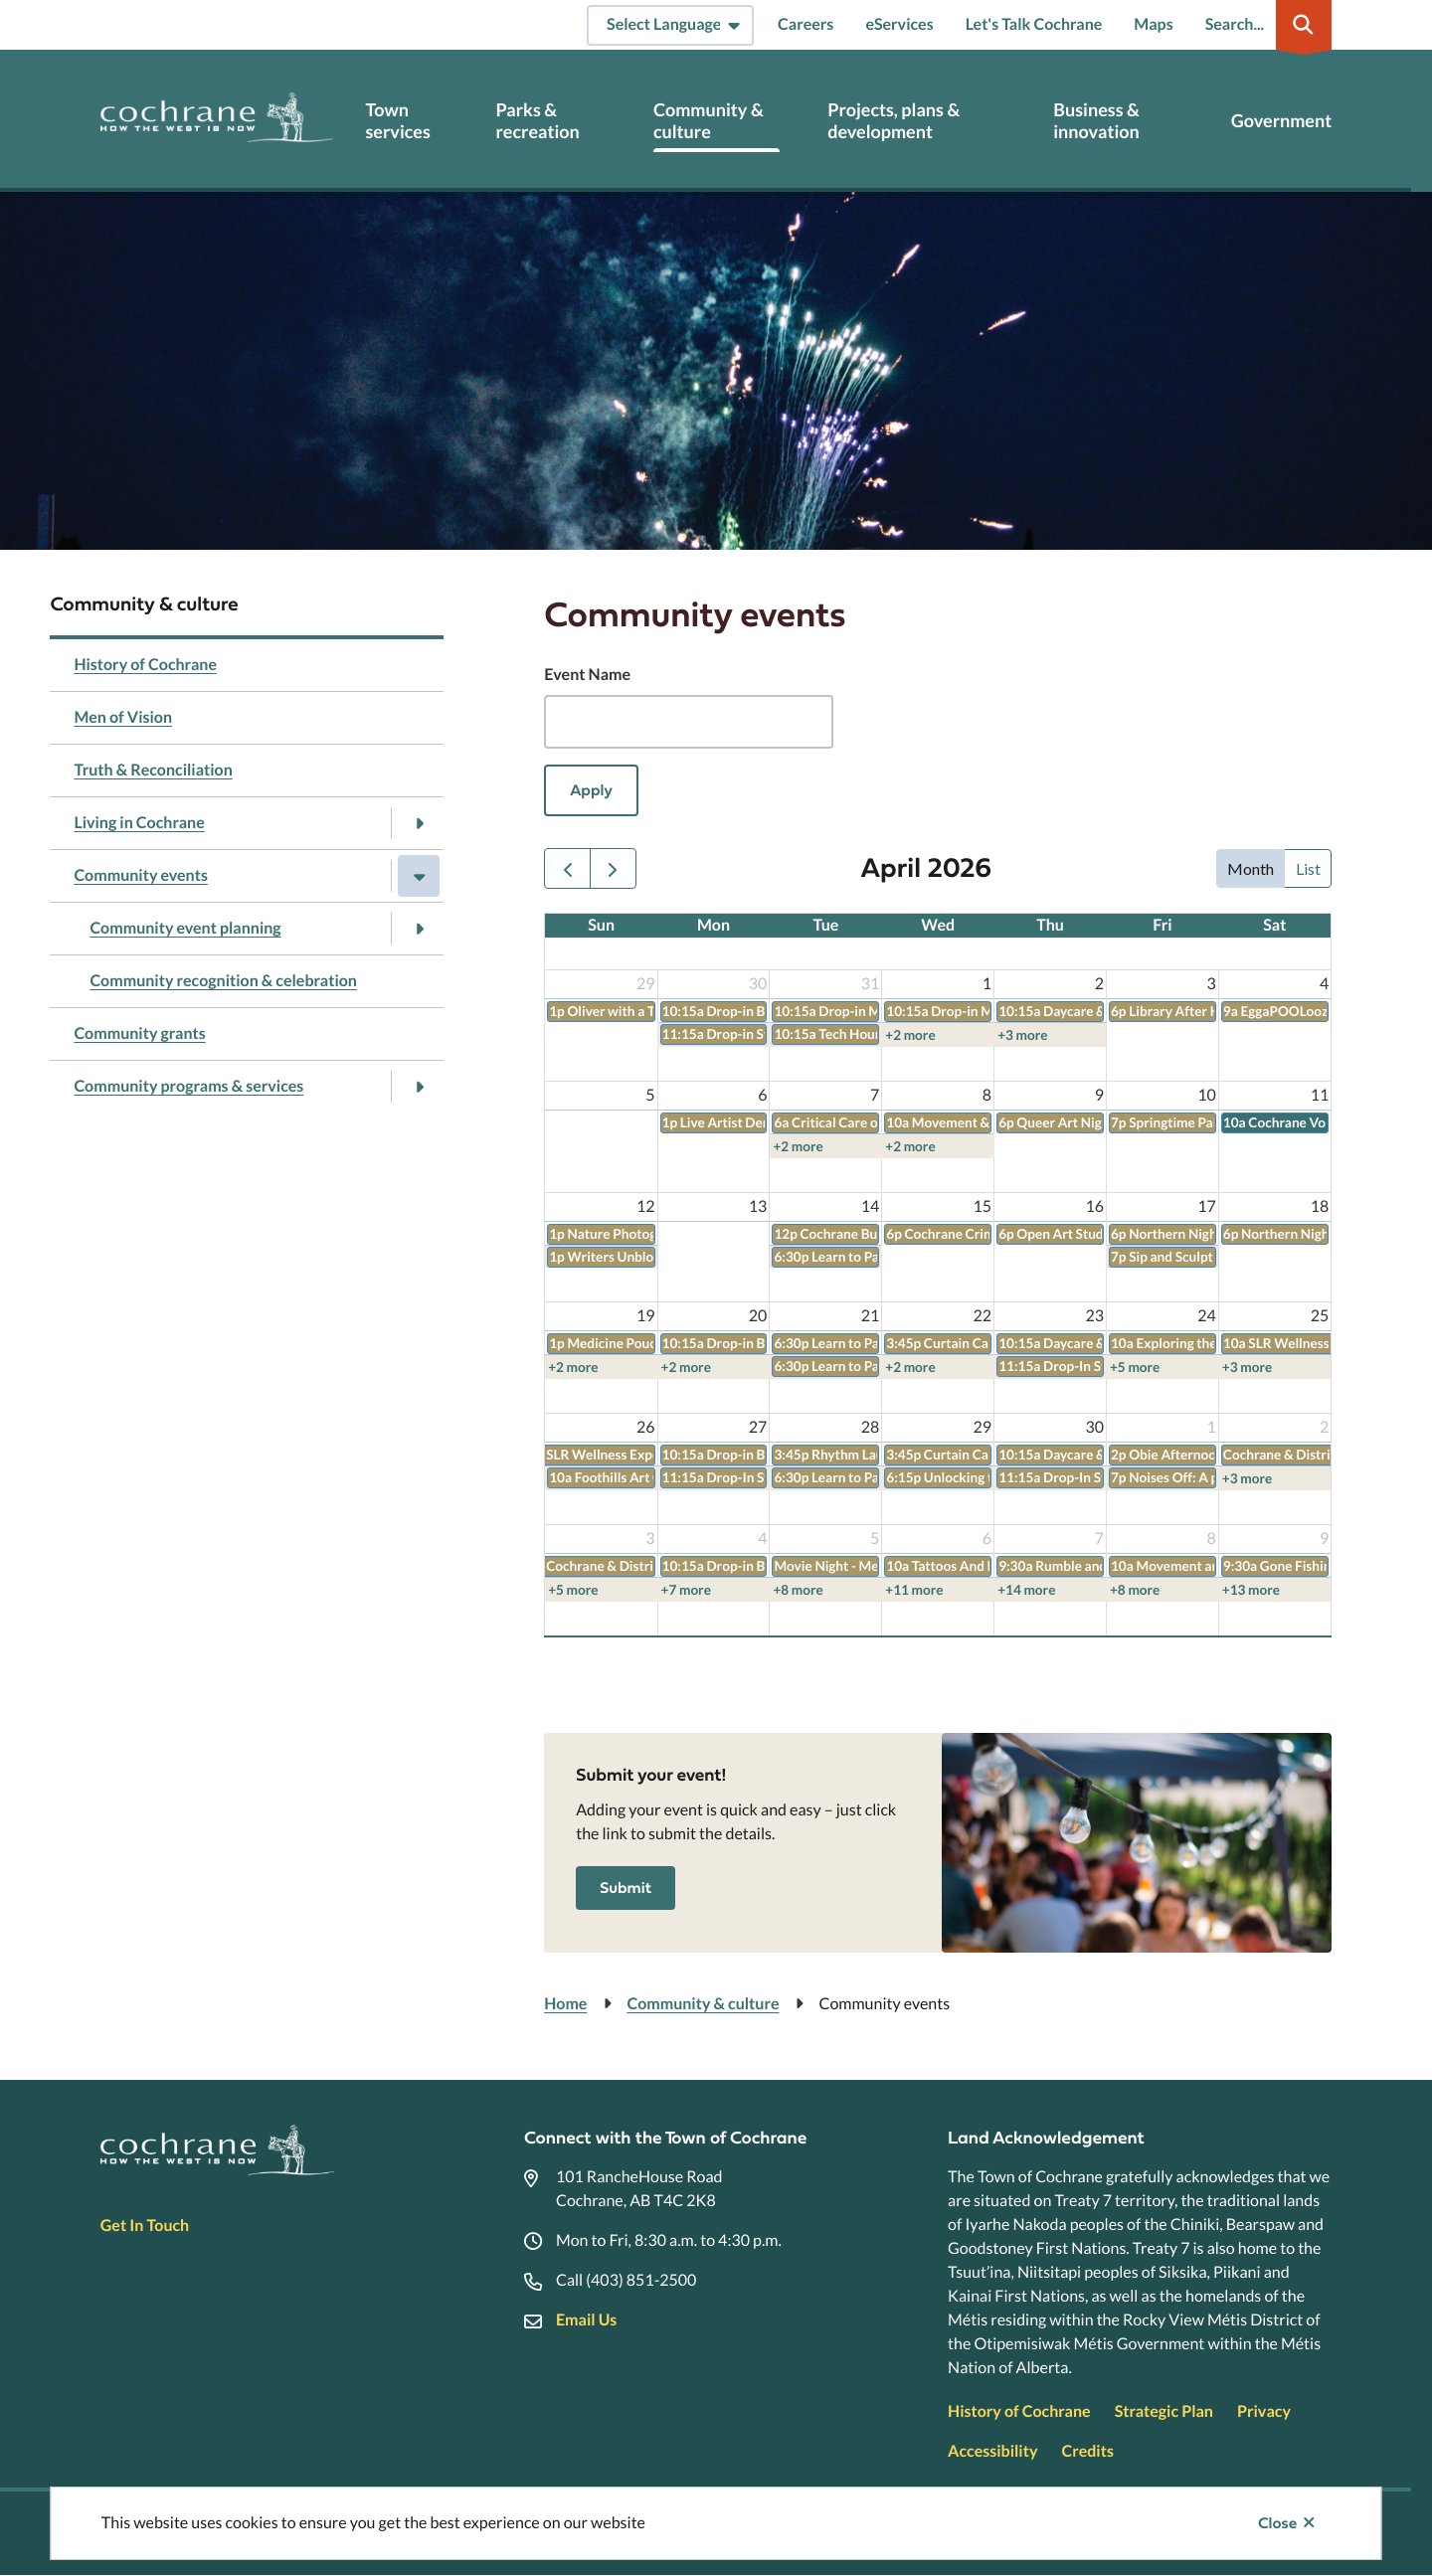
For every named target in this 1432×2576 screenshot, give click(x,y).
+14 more (1026, 1590)
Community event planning (185, 928)
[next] (613, 868)
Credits (1087, 2451)
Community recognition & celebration (223, 980)
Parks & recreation (538, 120)
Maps (1153, 24)
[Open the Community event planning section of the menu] (419, 928)
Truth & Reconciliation (153, 770)
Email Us (586, 2320)
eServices (899, 24)
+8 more (797, 1590)
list (1308, 868)
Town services (397, 120)
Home (565, 2003)
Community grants (139, 1033)
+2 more (910, 1035)
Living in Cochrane (139, 822)
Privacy (1264, 2411)
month (1250, 868)
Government (1281, 120)
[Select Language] (670, 25)
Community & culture (708, 120)
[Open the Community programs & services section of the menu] (419, 1087)
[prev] (567, 868)
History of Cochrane (145, 664)
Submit (625, 1888)
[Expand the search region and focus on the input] (1265, 25)
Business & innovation (1096, 120)
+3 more (1022, 1035)
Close (1277, 2523)
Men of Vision (123, 717)
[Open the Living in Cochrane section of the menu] (419, 823)
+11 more (914, 1590)
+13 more (1251, 1590)
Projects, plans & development (893, 120)
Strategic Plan (1164, 2411)
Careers (805, 24)
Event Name (587, 674)
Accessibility (992, 2451)
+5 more (1135, 1367)
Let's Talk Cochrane (1034, 24)
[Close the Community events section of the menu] (419, 876)
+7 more (686, 1590)
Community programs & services (188, 1086)
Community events (141, 875)
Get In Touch (144, 2225)
